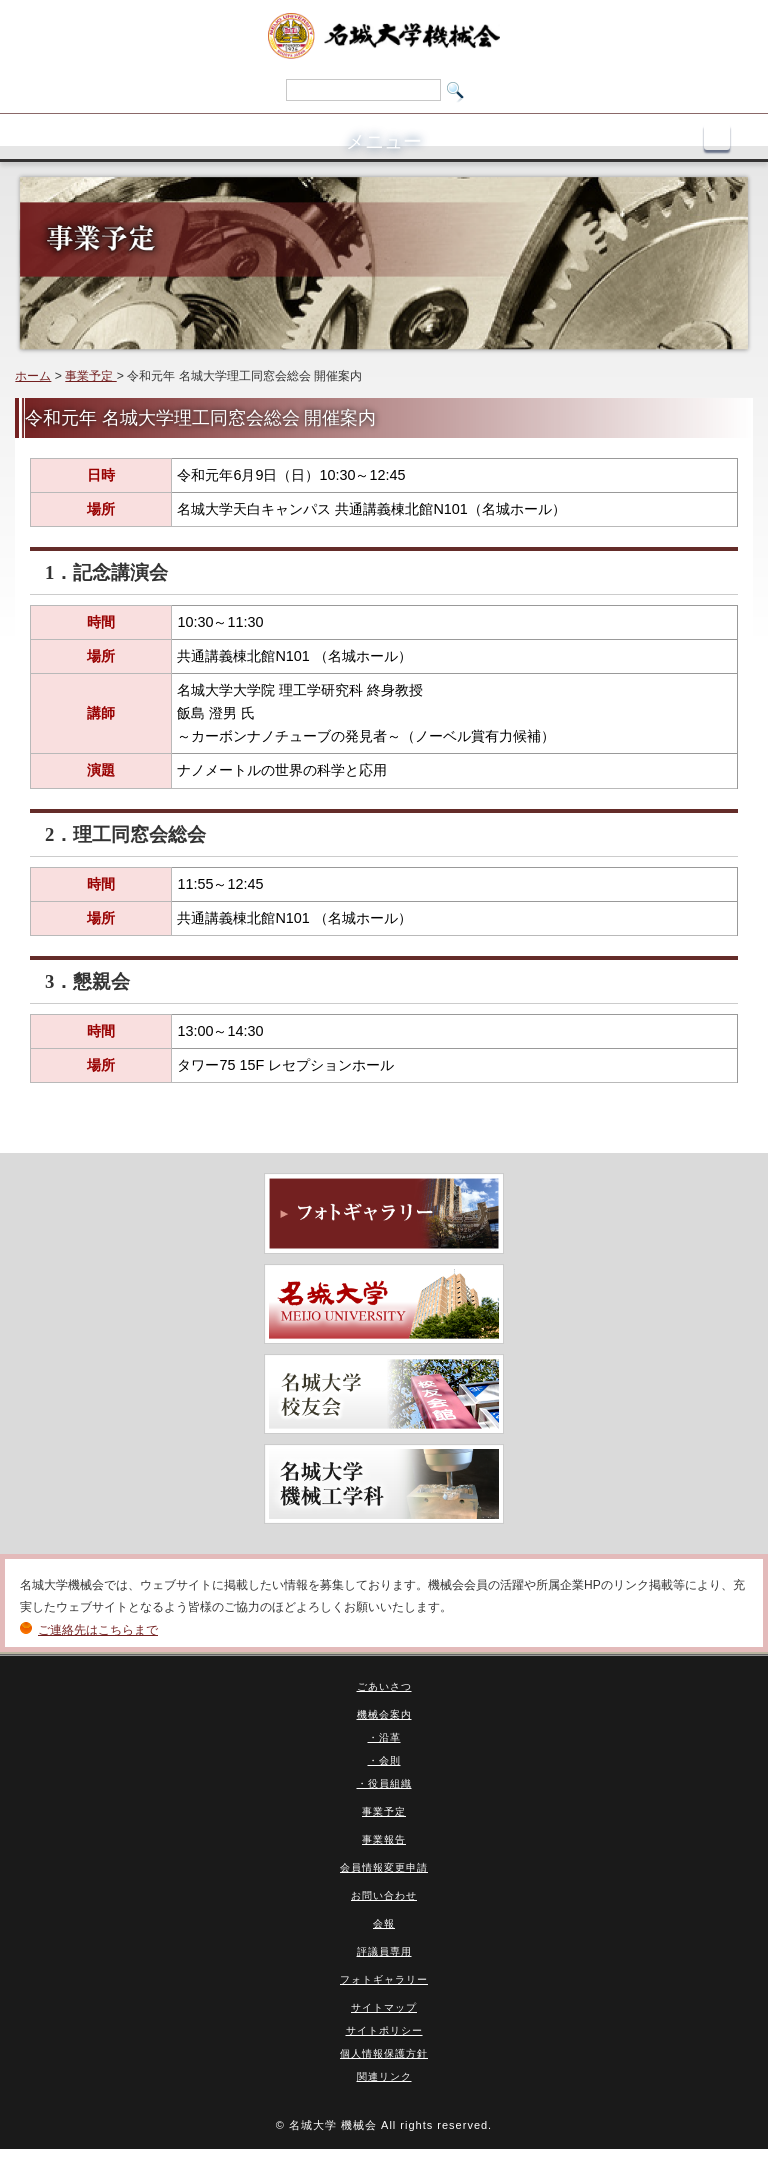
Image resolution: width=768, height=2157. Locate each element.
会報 (384, 1923)
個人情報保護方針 (384, 2053)
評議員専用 (384, 1951)
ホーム (33, 376)
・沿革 (384, 1737)
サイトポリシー (384, 2030)
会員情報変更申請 (384, 1867)
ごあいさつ (384, 1686)
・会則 (384, 1760)
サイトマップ (384, 2007)
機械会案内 (384, 1714)
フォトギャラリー (384, 1979)
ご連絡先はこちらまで (98, 1630)
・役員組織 (384, 1783)
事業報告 (384, 1839)
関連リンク (384, 2076)
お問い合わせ (384, 1895)
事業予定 (90, 376)
